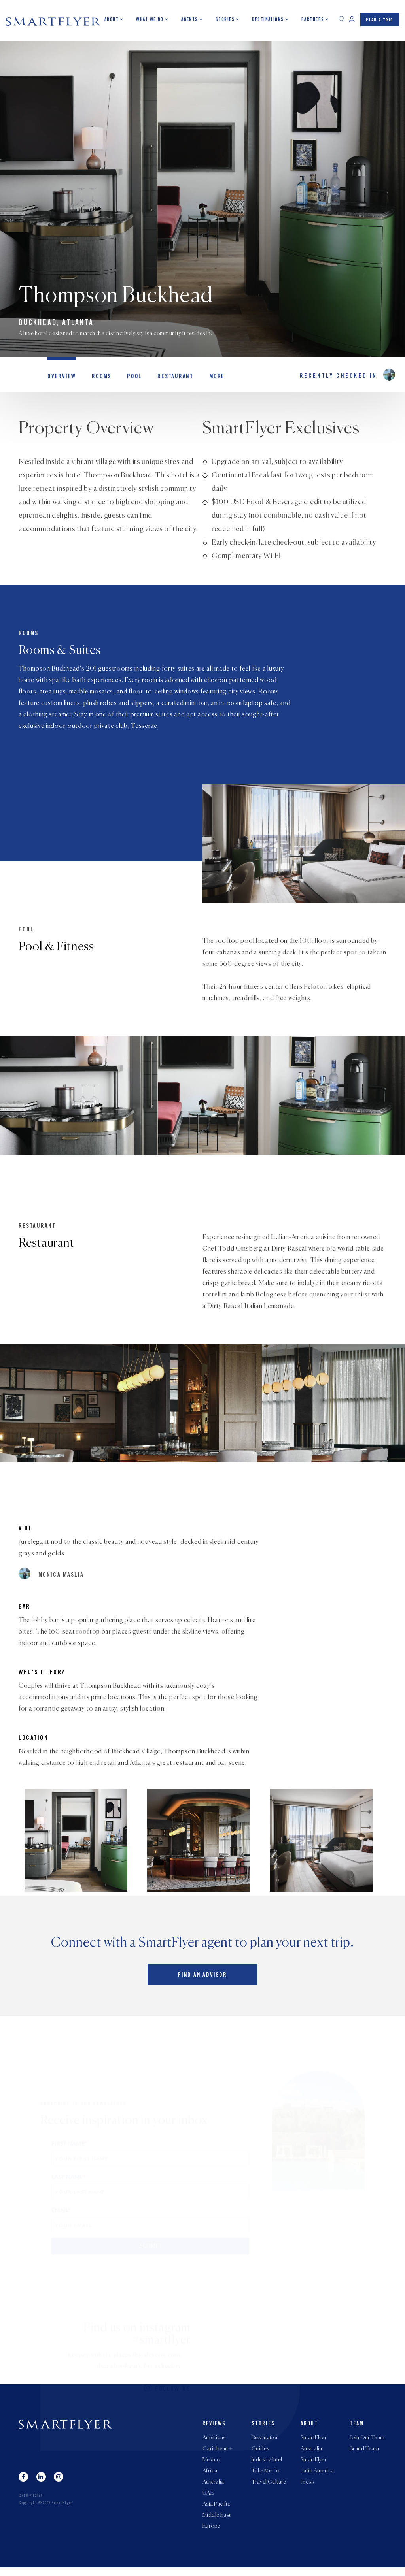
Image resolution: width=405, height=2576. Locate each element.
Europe (211, 2534)
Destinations (268, 19)
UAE (208, 2499)
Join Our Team (367, 2439)
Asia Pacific (216, 2511)
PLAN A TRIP (380, 20)
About (111, 19)
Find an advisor (202, 1976)
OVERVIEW (60, 379)
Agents (189, 19)
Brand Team (364, 2451)
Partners (312, 19)
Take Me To (265, 2475)
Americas (213, 2439)
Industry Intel (267, 2463)
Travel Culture (269, 2487)
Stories (225, 19)
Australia (213, 2487)
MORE (207, 379)
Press (307, 2487)
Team (357, 2426)
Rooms (97, 379)
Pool (129, 379)
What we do (150, 19)
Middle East (216, 2522)
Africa (210, 2475)
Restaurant (168, 379)
